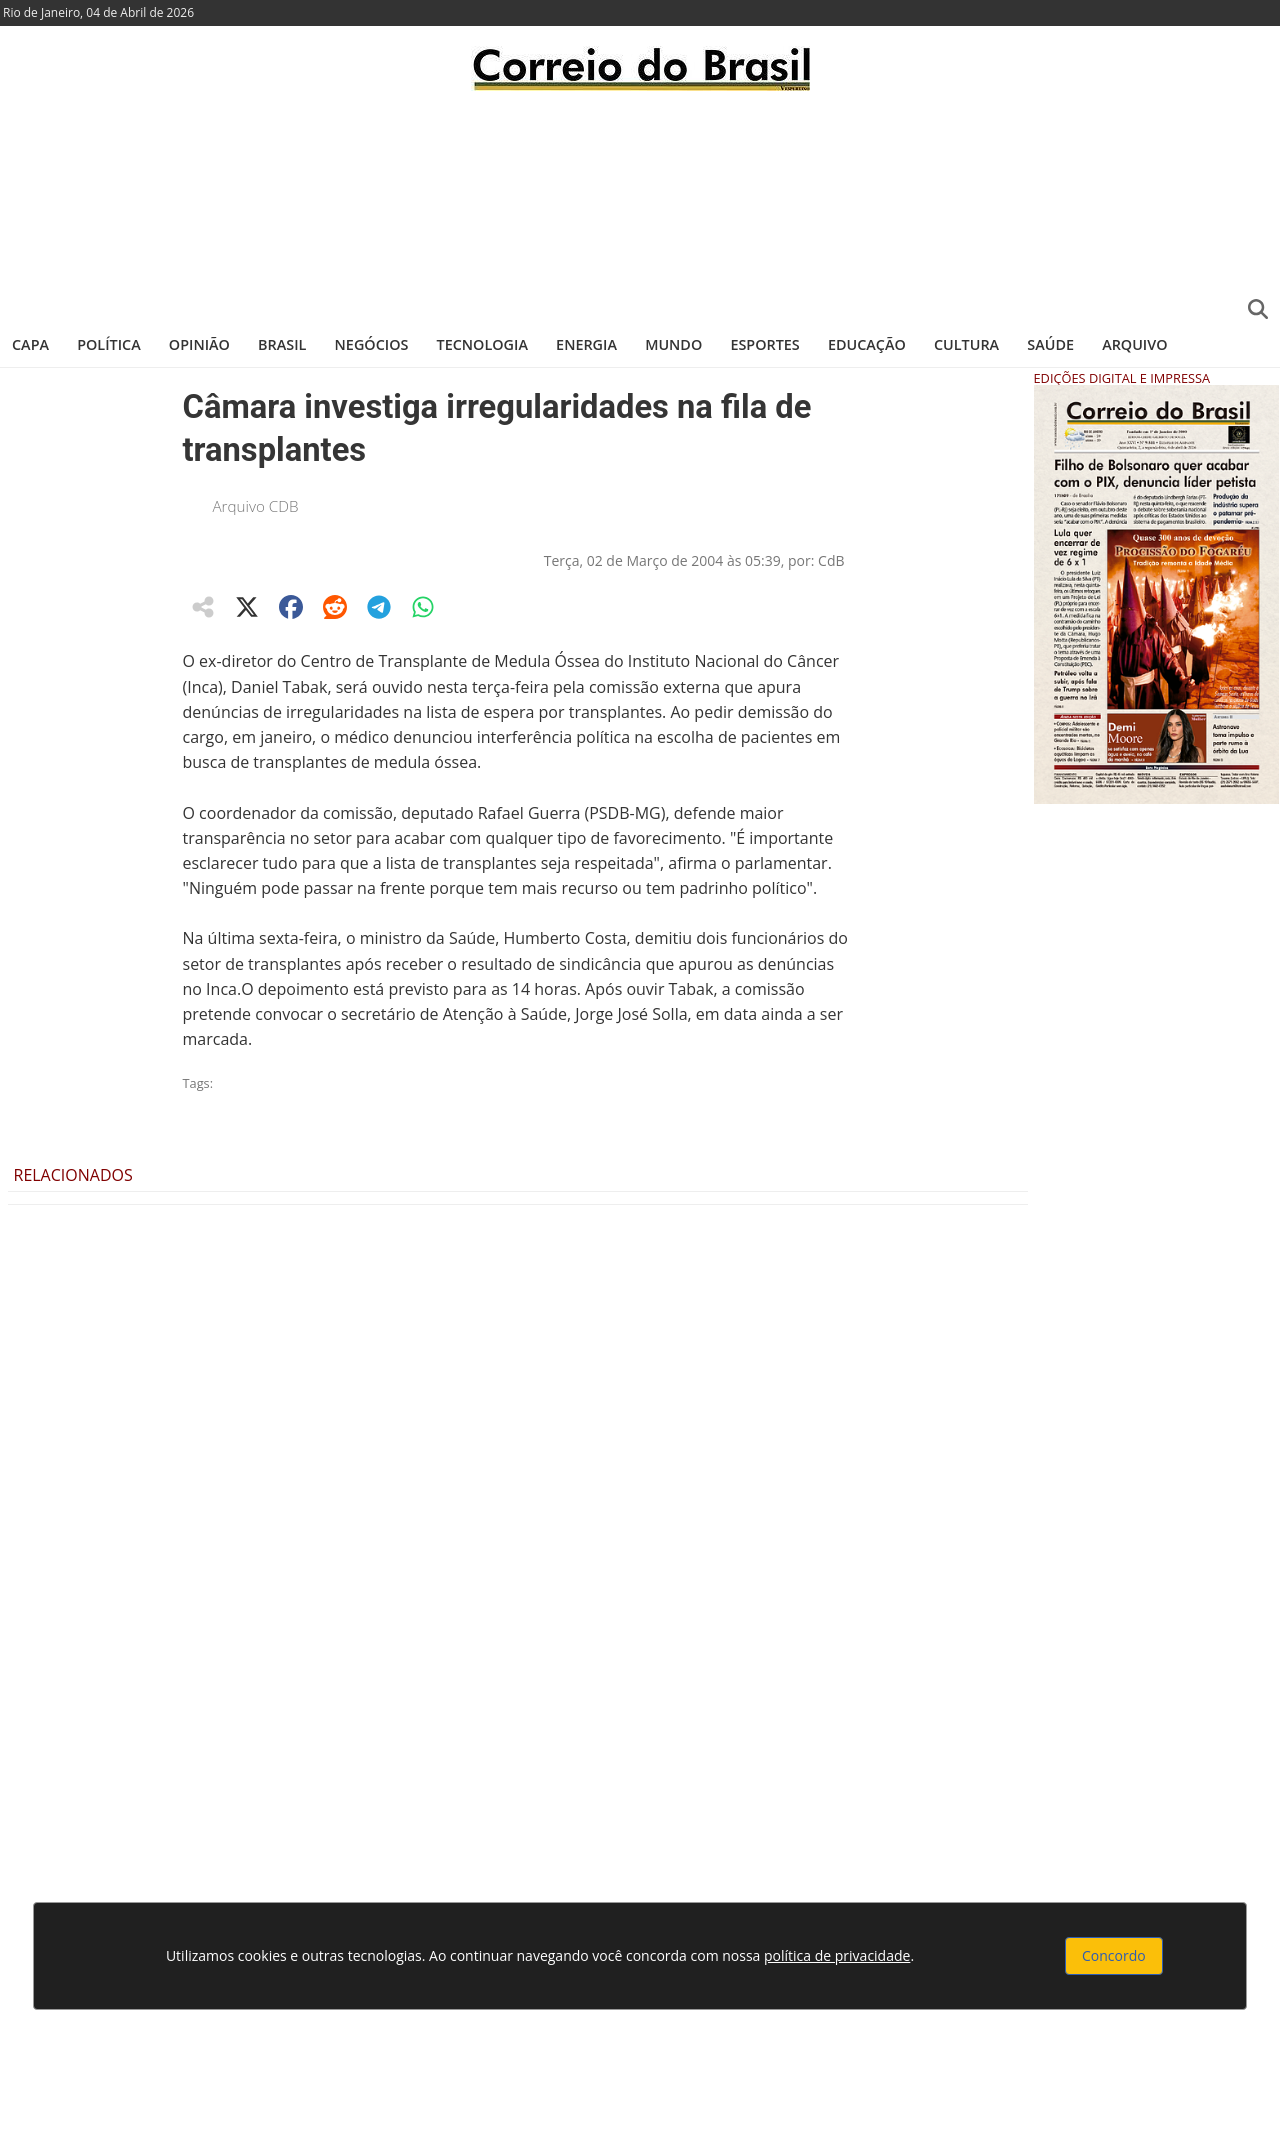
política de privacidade (837, 1955)
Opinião (199, 344)
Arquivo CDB (256, 506)
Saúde (1050, 344)
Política (109, 344)
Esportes (764, 344)
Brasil (282, 344)
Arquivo (1134, 344)
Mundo (673, 344)
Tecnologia (482, 344)
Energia (586, 344)
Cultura (966, 344)
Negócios (372, 344)
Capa (30, 344)
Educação (867, 344)
